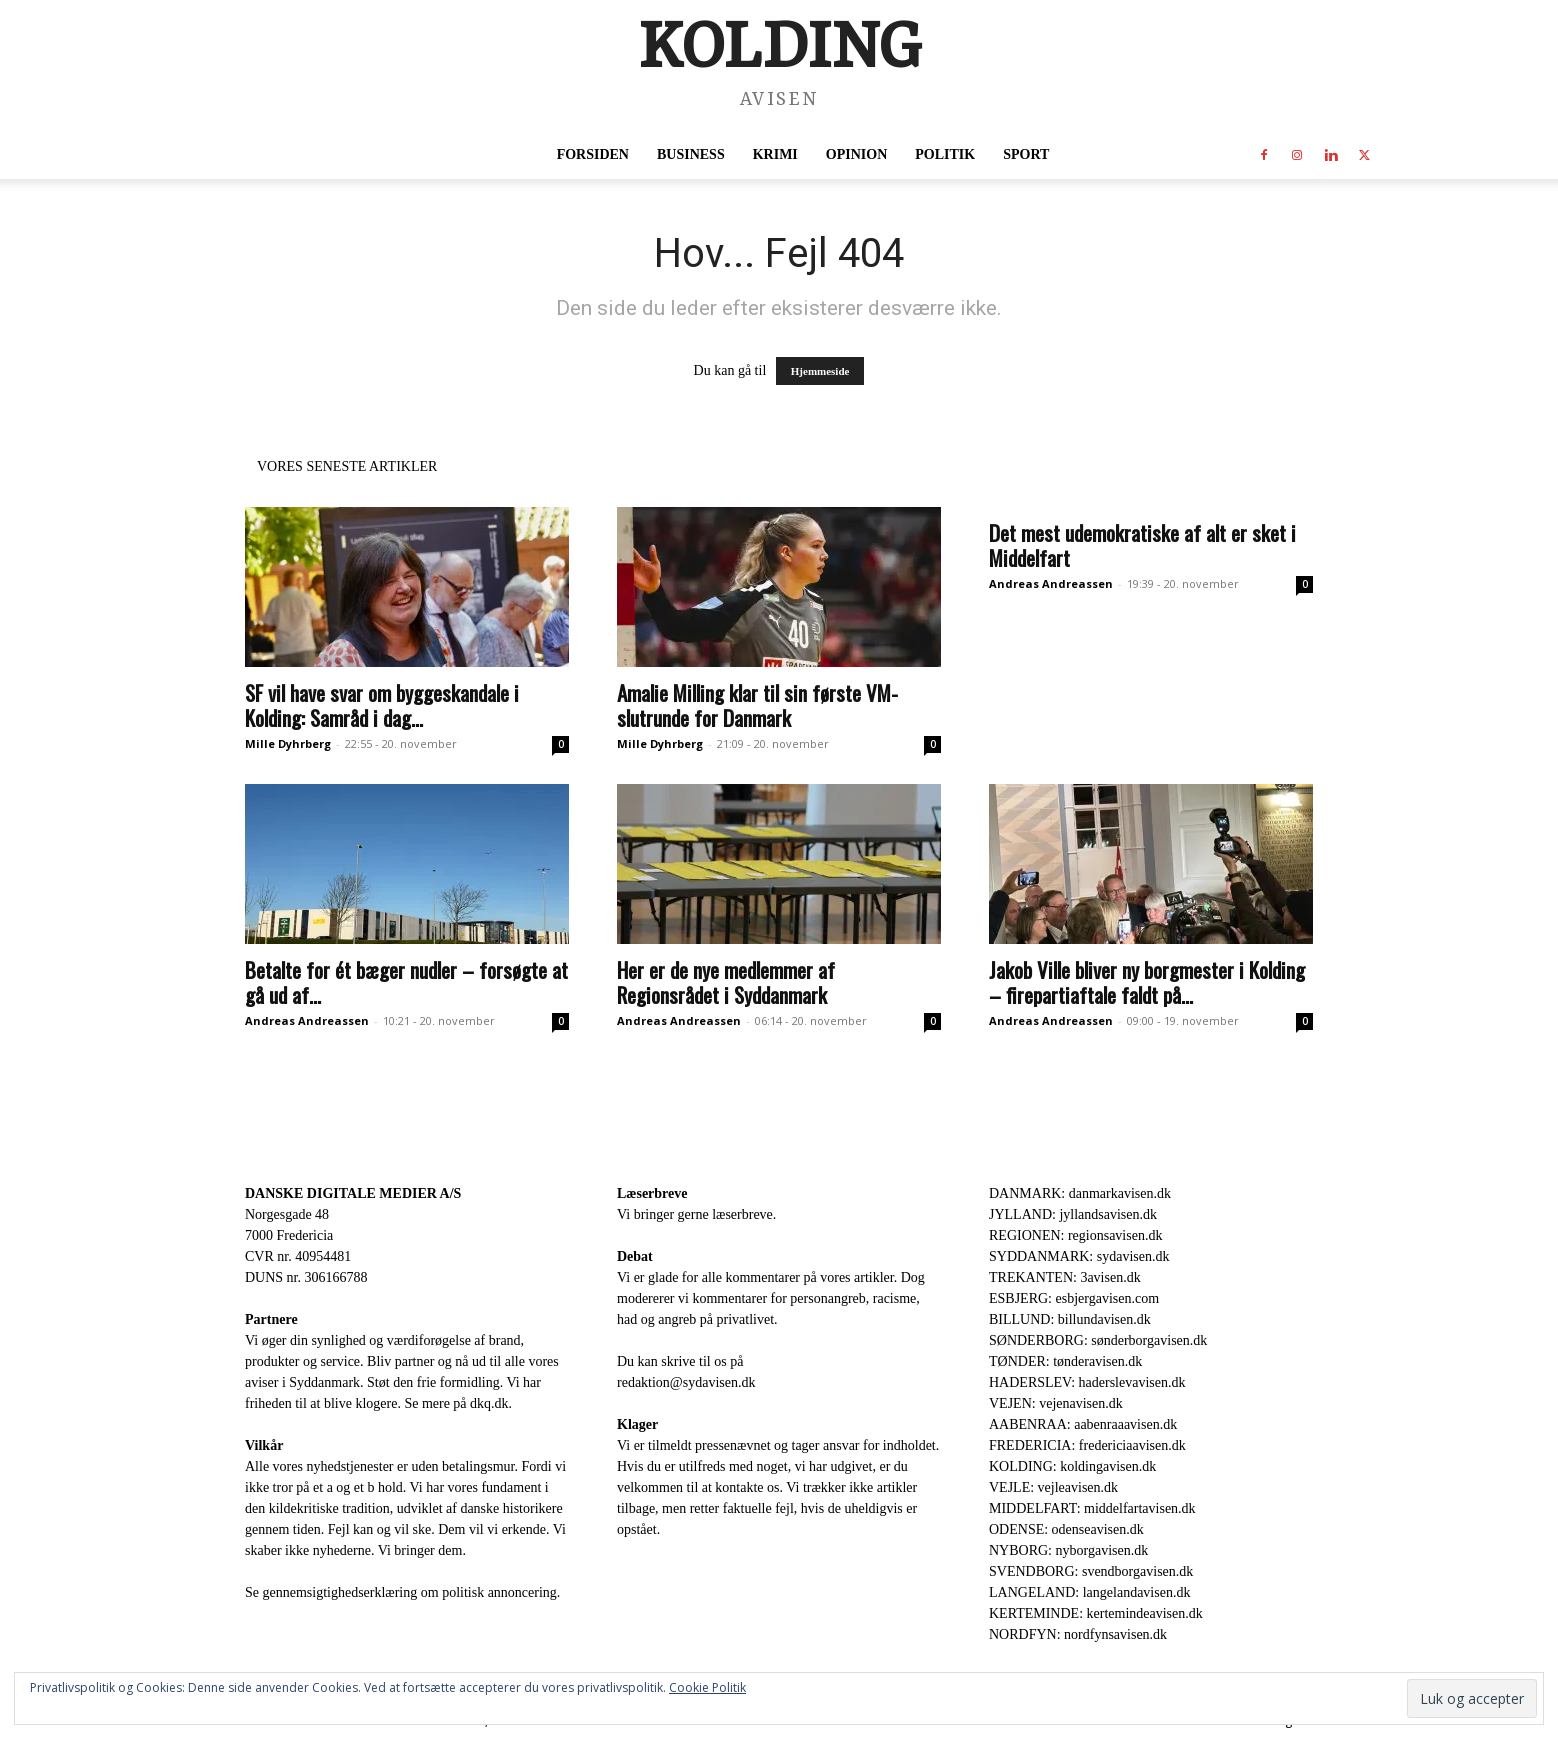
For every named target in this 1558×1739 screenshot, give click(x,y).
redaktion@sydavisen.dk (686, 1382)
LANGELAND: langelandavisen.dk (1089, 1592)
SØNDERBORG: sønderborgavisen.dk (1098, 1340)
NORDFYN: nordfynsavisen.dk (1078, 1634)
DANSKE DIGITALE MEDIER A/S (353, 1193)
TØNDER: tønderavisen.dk (1065, 1361)
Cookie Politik (707, 1687)
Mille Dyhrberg (288, 743)
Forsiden (593, 154)
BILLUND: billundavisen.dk (1070, 1319)
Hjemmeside (820, 371)
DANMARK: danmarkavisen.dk (1080, 1193)
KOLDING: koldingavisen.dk (1072, 1466)
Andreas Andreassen (1051, 583)
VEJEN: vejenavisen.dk (1056, 1403)
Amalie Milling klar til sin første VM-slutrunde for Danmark (757, 705)
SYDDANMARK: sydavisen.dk (1079, 1256)
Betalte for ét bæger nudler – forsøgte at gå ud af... (406, 982)
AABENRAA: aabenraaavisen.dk (1083, 1424)
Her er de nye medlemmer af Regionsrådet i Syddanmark (726, 982)
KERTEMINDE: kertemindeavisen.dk (1096, 1613)
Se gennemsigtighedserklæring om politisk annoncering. (402, 1592)
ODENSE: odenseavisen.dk (1066, 1529)
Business (691, 154)
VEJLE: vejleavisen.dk (1053, 1487)
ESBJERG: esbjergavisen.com (1074, 1298)
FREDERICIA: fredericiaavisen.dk (1087, 1445)
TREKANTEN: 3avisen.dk (1065, 1277)
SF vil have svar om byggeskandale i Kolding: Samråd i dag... (382, 705)
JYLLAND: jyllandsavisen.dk (1073, 1214)
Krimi (775, 154)
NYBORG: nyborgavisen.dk (1068, 1550)
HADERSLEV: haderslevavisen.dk (1087, 1382)
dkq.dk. (491, 1403)
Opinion (856, 154)
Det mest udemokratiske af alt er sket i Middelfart (1142, 545)
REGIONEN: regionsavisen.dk (1075, 1235)
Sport (1026, 154)
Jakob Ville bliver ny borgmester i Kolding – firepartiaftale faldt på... (1147, 982)
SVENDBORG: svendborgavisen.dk (1091, 1571)
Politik (945, 154)
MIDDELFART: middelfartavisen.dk (1092, 1508)
